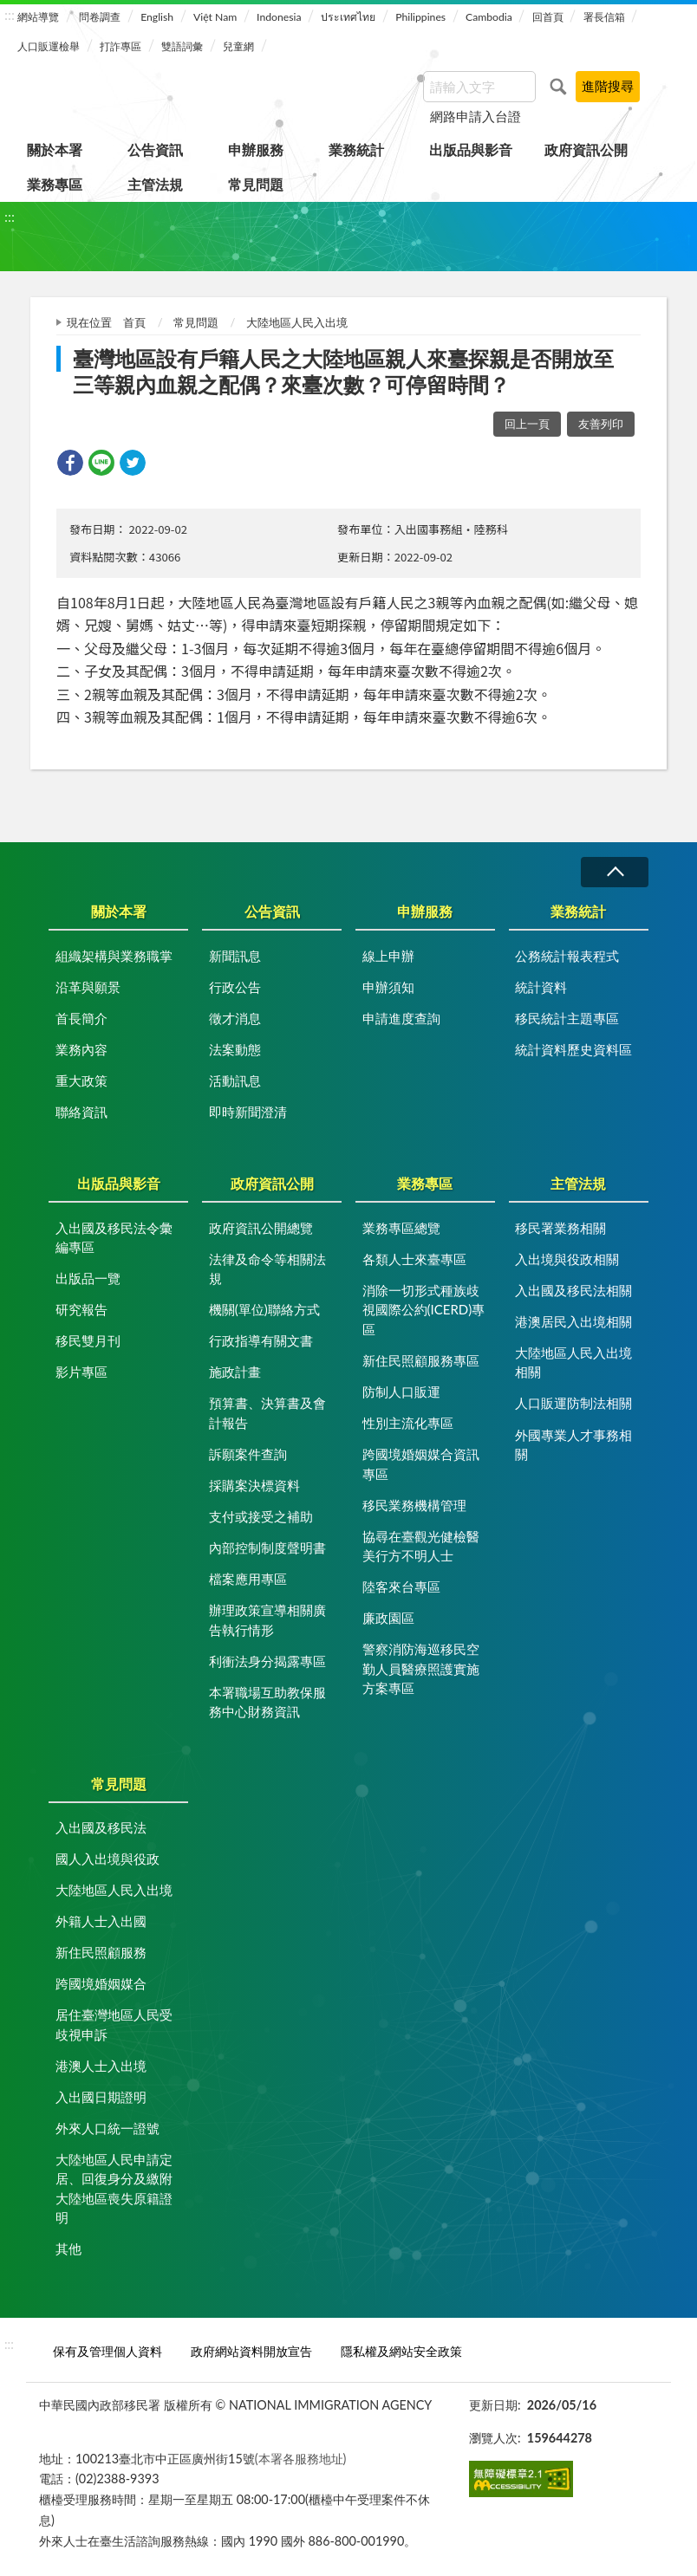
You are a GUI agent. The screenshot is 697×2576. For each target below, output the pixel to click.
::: (9, 14)
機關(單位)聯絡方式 (264, 1309)
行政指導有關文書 (261, 1340)
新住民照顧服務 (101, 1952)
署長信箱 (604, 16)
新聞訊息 (235, 956)
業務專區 (54, 184)
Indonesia (279, 16)
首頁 (134, 322)
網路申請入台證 (475, 116)
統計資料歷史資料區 (573, 1049)
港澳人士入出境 (101, 2065)
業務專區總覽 (401, 1228)
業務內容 (81, 1049)
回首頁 (547, 16)
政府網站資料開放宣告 (251, 2351)
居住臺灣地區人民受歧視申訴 (114, 2024)
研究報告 (81, 1309)
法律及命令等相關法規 (267, 1269)
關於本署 (54, 149)
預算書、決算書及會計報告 (267, 1413)
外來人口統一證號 (107, 2128)
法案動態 (235, 1049)
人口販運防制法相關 (573, 1403)
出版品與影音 (470, 149)
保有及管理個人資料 (107, 2351)
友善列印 (600, 424)
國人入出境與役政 (107, 1858)
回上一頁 (527, 424)
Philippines (420, 16)
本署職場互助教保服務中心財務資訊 (267, 1702)
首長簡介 (81, 1018)
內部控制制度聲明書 (267, 1547)
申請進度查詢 (401, 1018)
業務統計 (356, 149)
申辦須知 (388, 987)
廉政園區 (388, 1617)
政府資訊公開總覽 (261, 1228)
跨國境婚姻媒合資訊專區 (420, 1464)
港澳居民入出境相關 (573, 1321)
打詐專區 (120, 46)
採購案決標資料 (254, 1485)
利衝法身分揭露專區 (267, 1661)
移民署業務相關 (560, 1228)
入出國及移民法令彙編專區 (114, 1238)
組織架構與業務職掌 (114, 956)
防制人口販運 (401, 1391)
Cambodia (489, 16)
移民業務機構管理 (414, 1505)
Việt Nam (215, 16)
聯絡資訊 (81, 1111)
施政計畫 (235, 1371)
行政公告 (235, 987)
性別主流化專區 (407, 1423)
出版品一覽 (88, 1278)
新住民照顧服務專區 (420, 1360)
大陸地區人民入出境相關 (573, 1362)
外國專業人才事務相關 (573, 1445)
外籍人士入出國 (101, 1921)
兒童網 (238, 46)
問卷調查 (100, 16)
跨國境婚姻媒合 (101, 1983)
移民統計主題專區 (567, 1018)
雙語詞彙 (182, 46)
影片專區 (81, 1371)
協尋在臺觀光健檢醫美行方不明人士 (420, 1546)
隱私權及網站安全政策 (401, 2351)
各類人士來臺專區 (414, 1259)
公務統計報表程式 (567, 956)
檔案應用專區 (248, 1578)
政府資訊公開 (586, 149)
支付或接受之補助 (261, 1516)
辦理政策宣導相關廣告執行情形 (267, 1620)
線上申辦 (388, 956)
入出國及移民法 (101, 1827)
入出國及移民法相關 (573, 1290)
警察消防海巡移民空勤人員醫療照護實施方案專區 (420, 1668)
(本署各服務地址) (301, 2458)
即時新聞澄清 (248, 1111)
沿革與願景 (88, 987)
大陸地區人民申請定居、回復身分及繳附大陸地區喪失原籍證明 (114, 2188)
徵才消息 (235, 1018)
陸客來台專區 (401, 1586)
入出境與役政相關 (567, 1259)
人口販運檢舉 (48, 46)
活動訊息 (235, 1080)
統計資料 (541, 987)
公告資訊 (155, 149)
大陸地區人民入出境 (297, 322)
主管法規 (155, 184)
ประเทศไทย (348, 16)
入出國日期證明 (101, 2097)
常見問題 (255, 184)
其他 (68, 2248)
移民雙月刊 (88, 1340)
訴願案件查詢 (248, 1454)
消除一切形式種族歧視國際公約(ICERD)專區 (423, 1309)
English (156, 16)
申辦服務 (255, 149)
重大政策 (81, 1080)
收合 (614, 872)
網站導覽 (38, 16)
